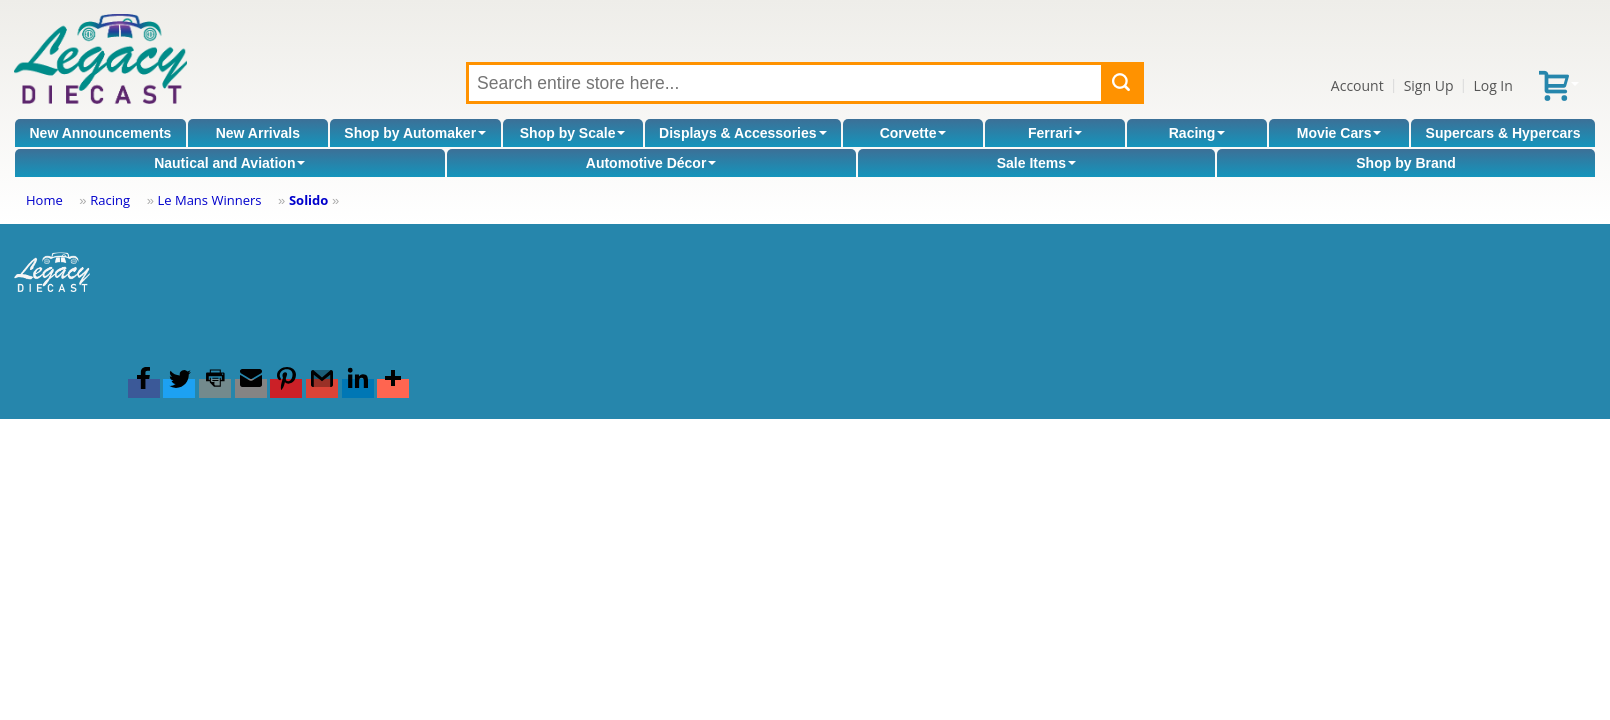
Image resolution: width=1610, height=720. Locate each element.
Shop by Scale (573, 133)
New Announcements (101, 133)
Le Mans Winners (209, 200)
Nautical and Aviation (229, 163)
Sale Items (1036, 163)
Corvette (913, 133)
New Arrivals (258, 133)
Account (1357, 85)
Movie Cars (1339, 133)
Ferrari (1055, 133)
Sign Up (1429, 85)
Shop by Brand (1406, 163)
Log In (1492, 85)
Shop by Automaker (415, 133)
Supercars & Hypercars (1503, 133)
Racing (1197, 133)
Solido (308, 200)
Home (44, 200)
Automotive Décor (651, 163)
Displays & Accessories (742, 133)
